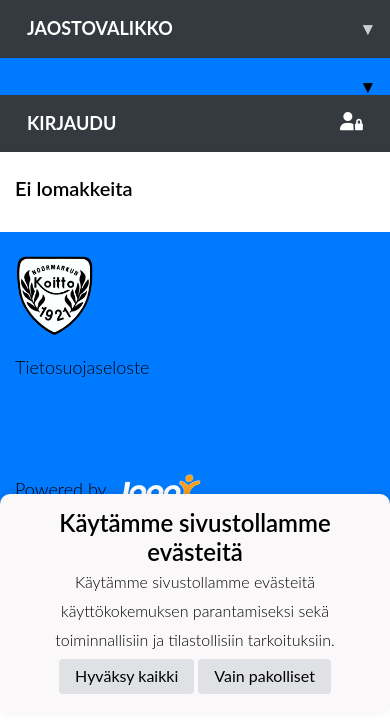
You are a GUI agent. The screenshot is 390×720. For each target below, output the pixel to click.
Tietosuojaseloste (82, 367)
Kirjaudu (195, 123)
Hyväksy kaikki (126, 675)
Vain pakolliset (264, 675)
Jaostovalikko (208, 28)
